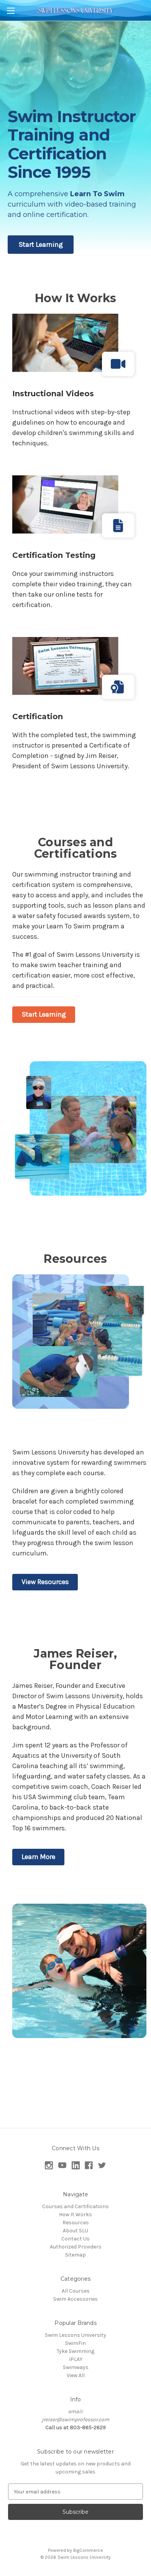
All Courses (76, 2291)
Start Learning (40, 244)
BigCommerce (88, 2550)
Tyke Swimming (75, 2351)
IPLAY (75, 2359)
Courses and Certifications (75, 2206)
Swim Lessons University (75, 2335)
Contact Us (75, 2238)
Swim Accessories (75, 2299)
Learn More (38, 1857)
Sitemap (75, 2255)
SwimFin (75, 2343)
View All (76, 2375)
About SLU (75, 2230)
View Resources (45, 1582)
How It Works (75, 2214)
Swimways (76, 2367)
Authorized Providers (76, 2246)
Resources (75, 2222)
